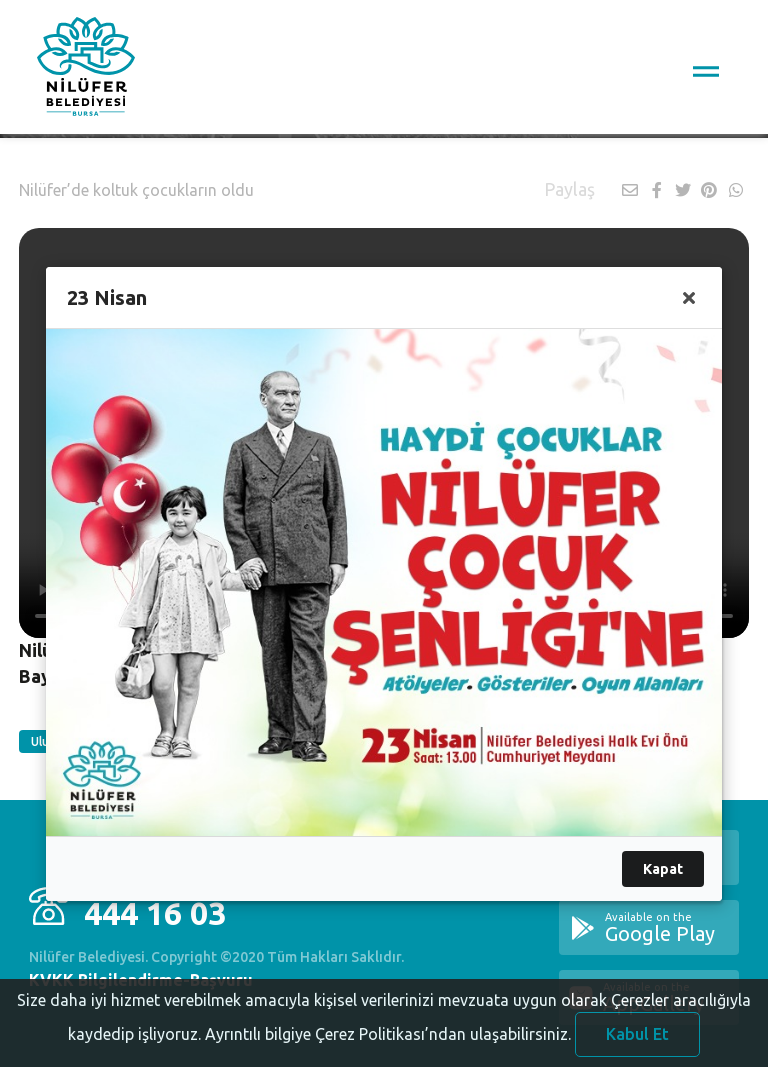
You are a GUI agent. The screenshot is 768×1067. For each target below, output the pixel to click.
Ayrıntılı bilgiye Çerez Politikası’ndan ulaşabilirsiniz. (388, 1048)
